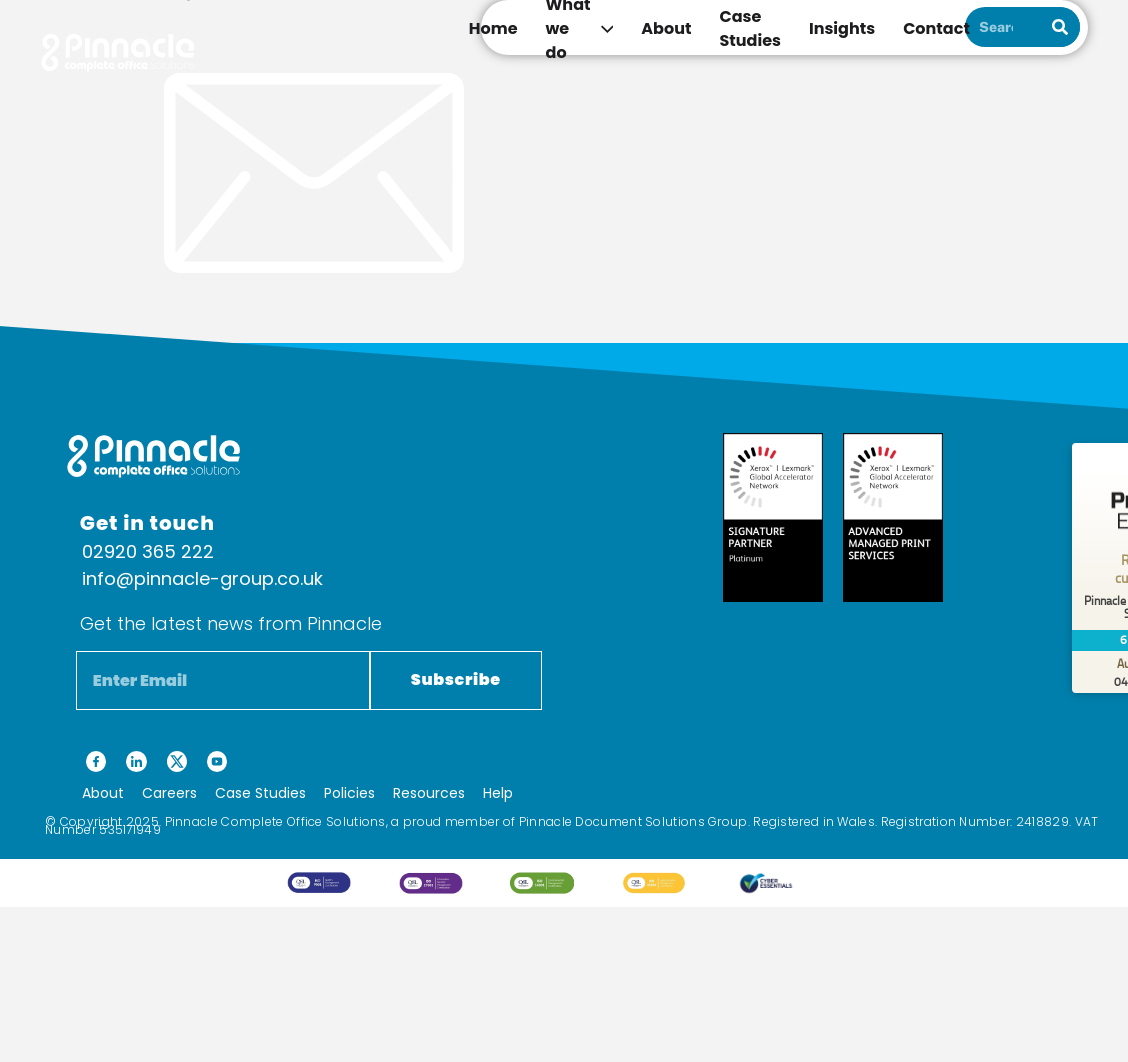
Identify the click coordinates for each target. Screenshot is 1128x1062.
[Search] (1060, 27)
